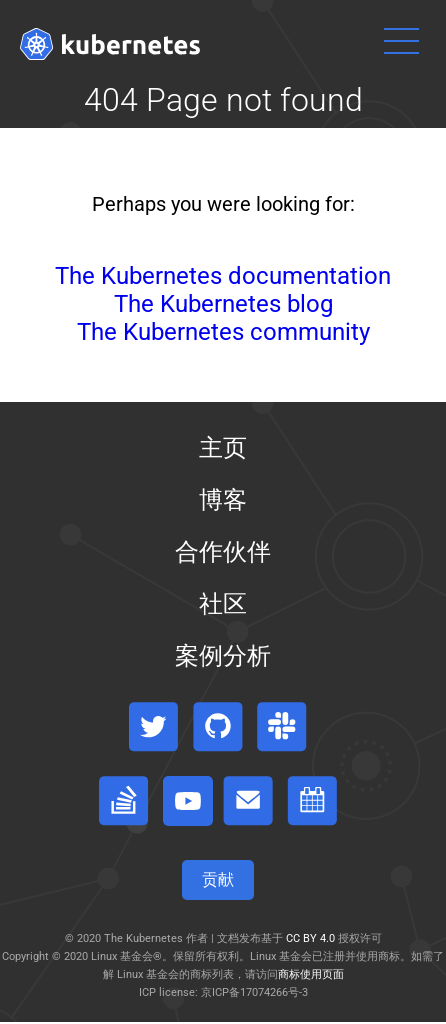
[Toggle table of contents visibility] (223, 1023)
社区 (223, 604)
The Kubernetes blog (223, 304)
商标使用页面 (311, 974)
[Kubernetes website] (110, 44)
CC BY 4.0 (310, 938)
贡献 (218, 879)
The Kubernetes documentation (223, 276)
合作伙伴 (223, 552)
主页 (223, 448)
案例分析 (223, 656)
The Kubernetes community (223, 332)
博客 (223, 500)
